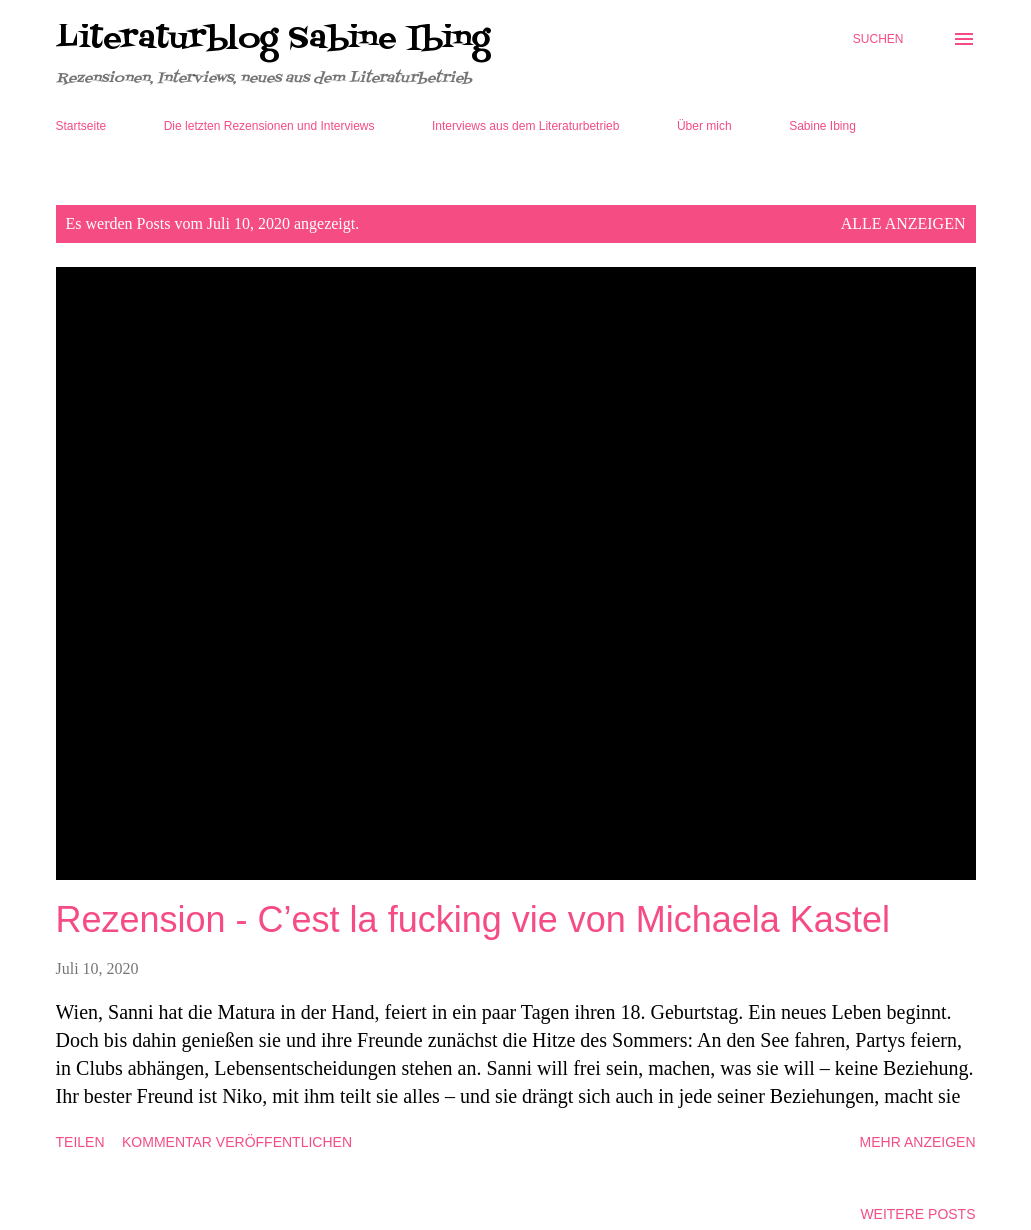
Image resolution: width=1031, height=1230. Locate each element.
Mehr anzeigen (918, 1142)
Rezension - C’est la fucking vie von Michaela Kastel (473, 919)
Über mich (704, 126)
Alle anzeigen (903, 223)
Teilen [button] (80, 1142)
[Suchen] (878, 39)
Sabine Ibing (822, 126)
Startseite (81, 126)
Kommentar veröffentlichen (237, 1142)
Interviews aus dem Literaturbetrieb (525, 126)
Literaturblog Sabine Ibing (273, 39)
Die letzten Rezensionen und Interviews (269, 126)
